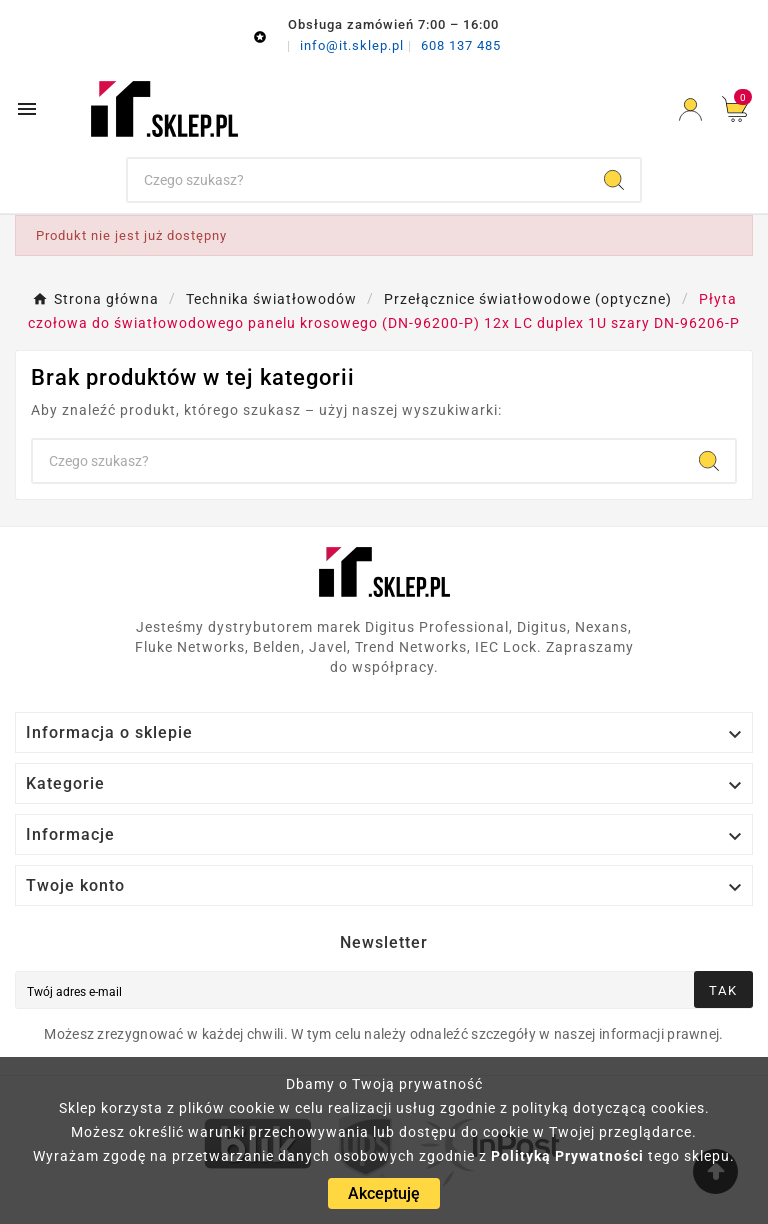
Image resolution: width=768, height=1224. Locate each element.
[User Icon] (690, 109)
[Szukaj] (358, 180)
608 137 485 (461, 45)
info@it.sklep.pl (354, 45)
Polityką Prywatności (567, 1156)
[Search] (614, 180)
